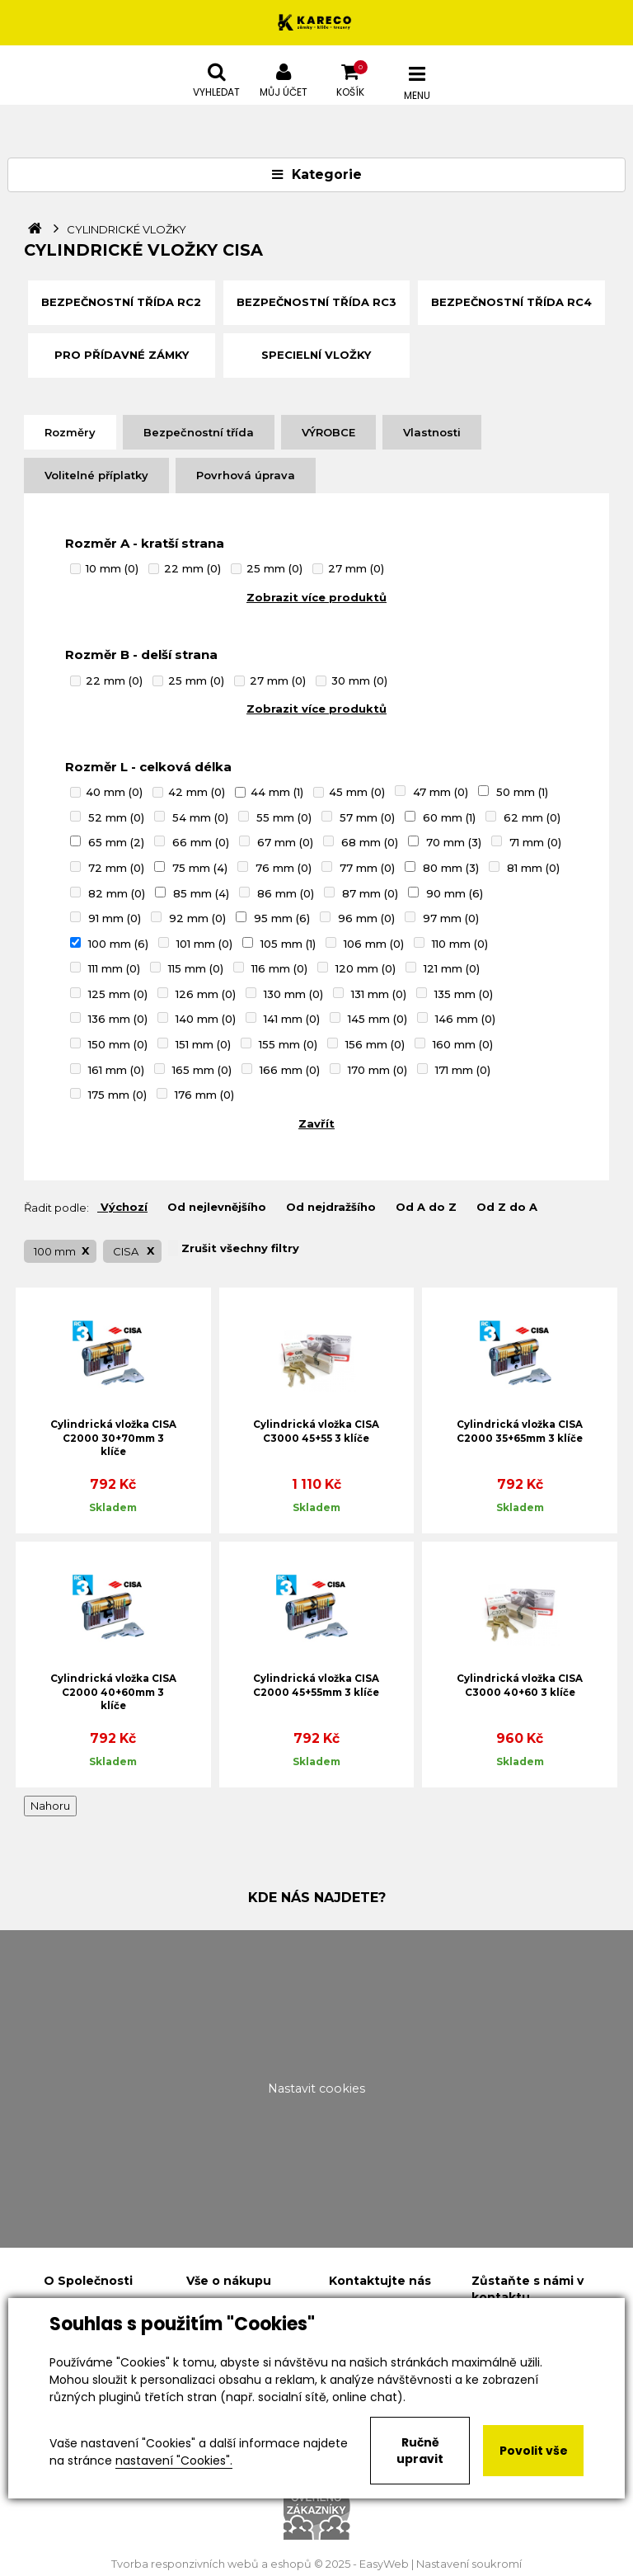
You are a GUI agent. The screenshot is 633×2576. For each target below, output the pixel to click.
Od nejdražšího (329, 1206)
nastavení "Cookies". (173, 2460)
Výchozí (122, 1206)
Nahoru (50, 1805)
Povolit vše (533, 2450)
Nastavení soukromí (469, 2564)
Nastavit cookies (316, 2088)
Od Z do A (505, 1206)
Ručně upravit (419, 2450)
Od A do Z (424, 1206)
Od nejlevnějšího (215, 1206)
